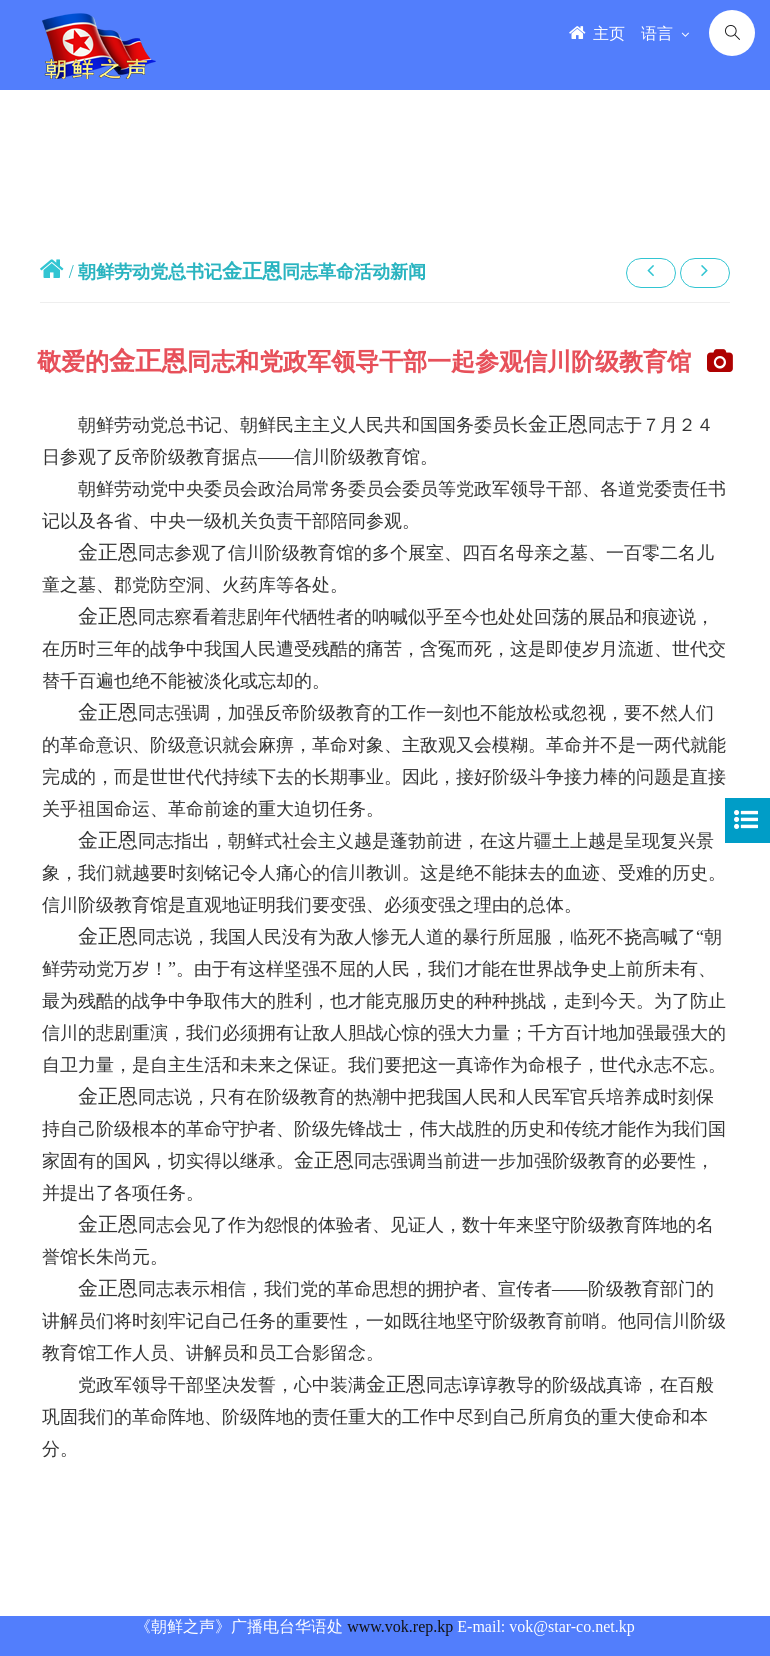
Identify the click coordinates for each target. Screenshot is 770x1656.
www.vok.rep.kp (400, 1626)
